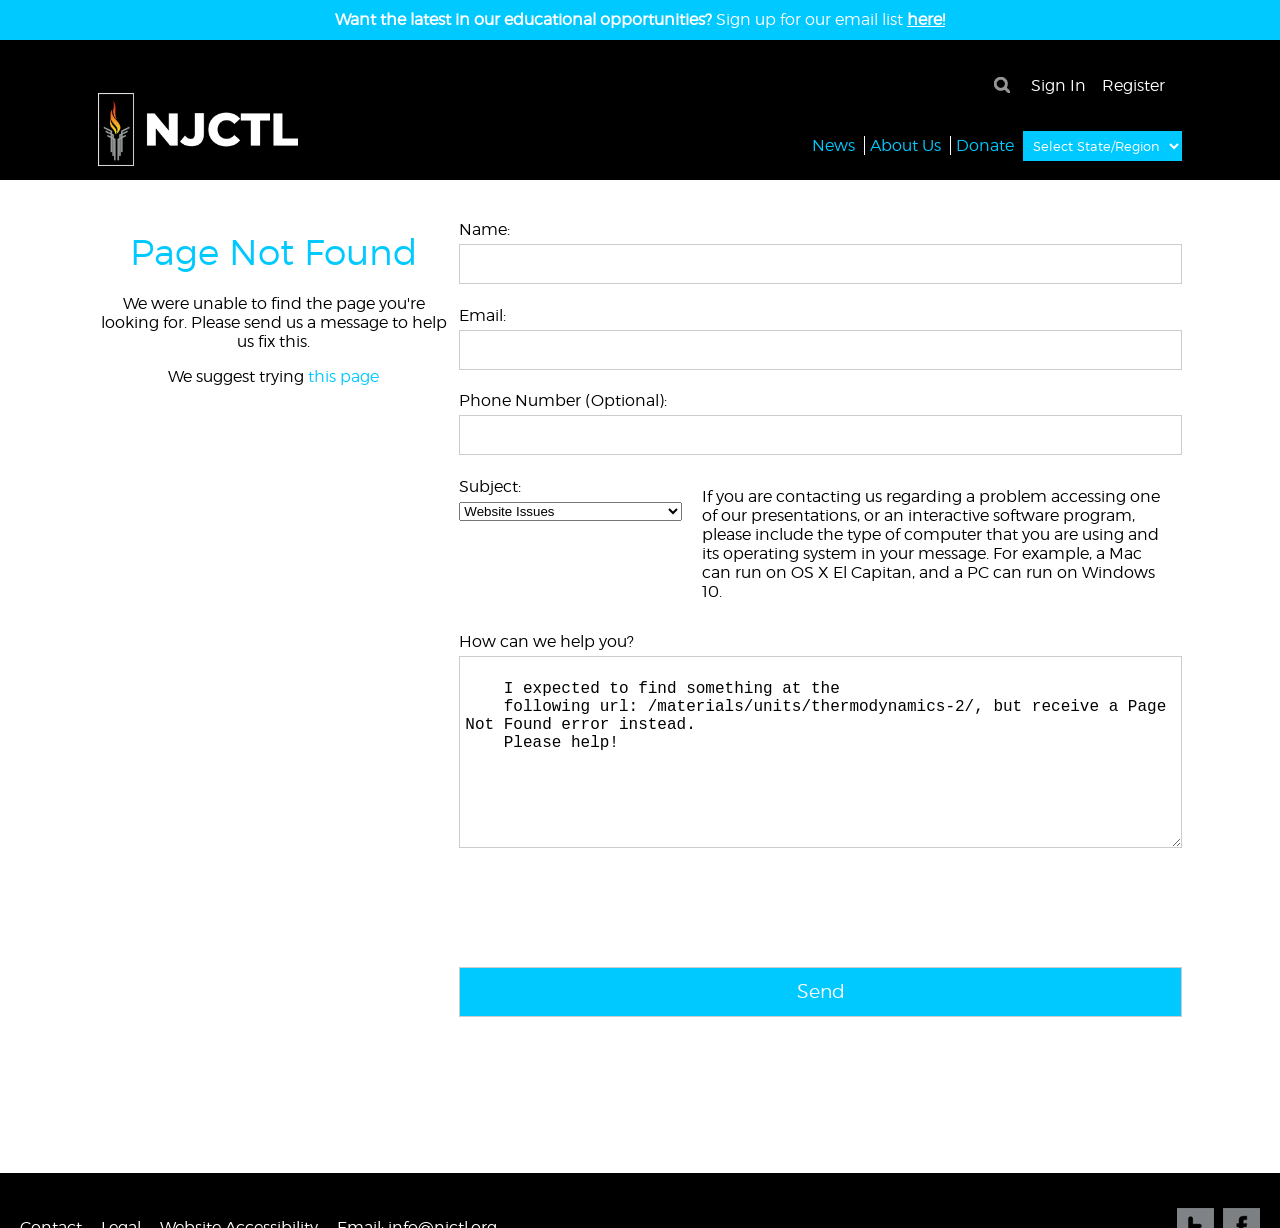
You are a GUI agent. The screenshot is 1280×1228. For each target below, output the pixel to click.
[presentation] (611, 953)
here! (926, 19)
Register (1133, 85)
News (833, 144)
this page (343, 376)
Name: (484, 229)
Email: (482, 315)
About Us (905, 144)
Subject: (490, 486)
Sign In (1058, 85)
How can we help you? (546, 641)
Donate (985, 144)
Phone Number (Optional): (563, 400)
